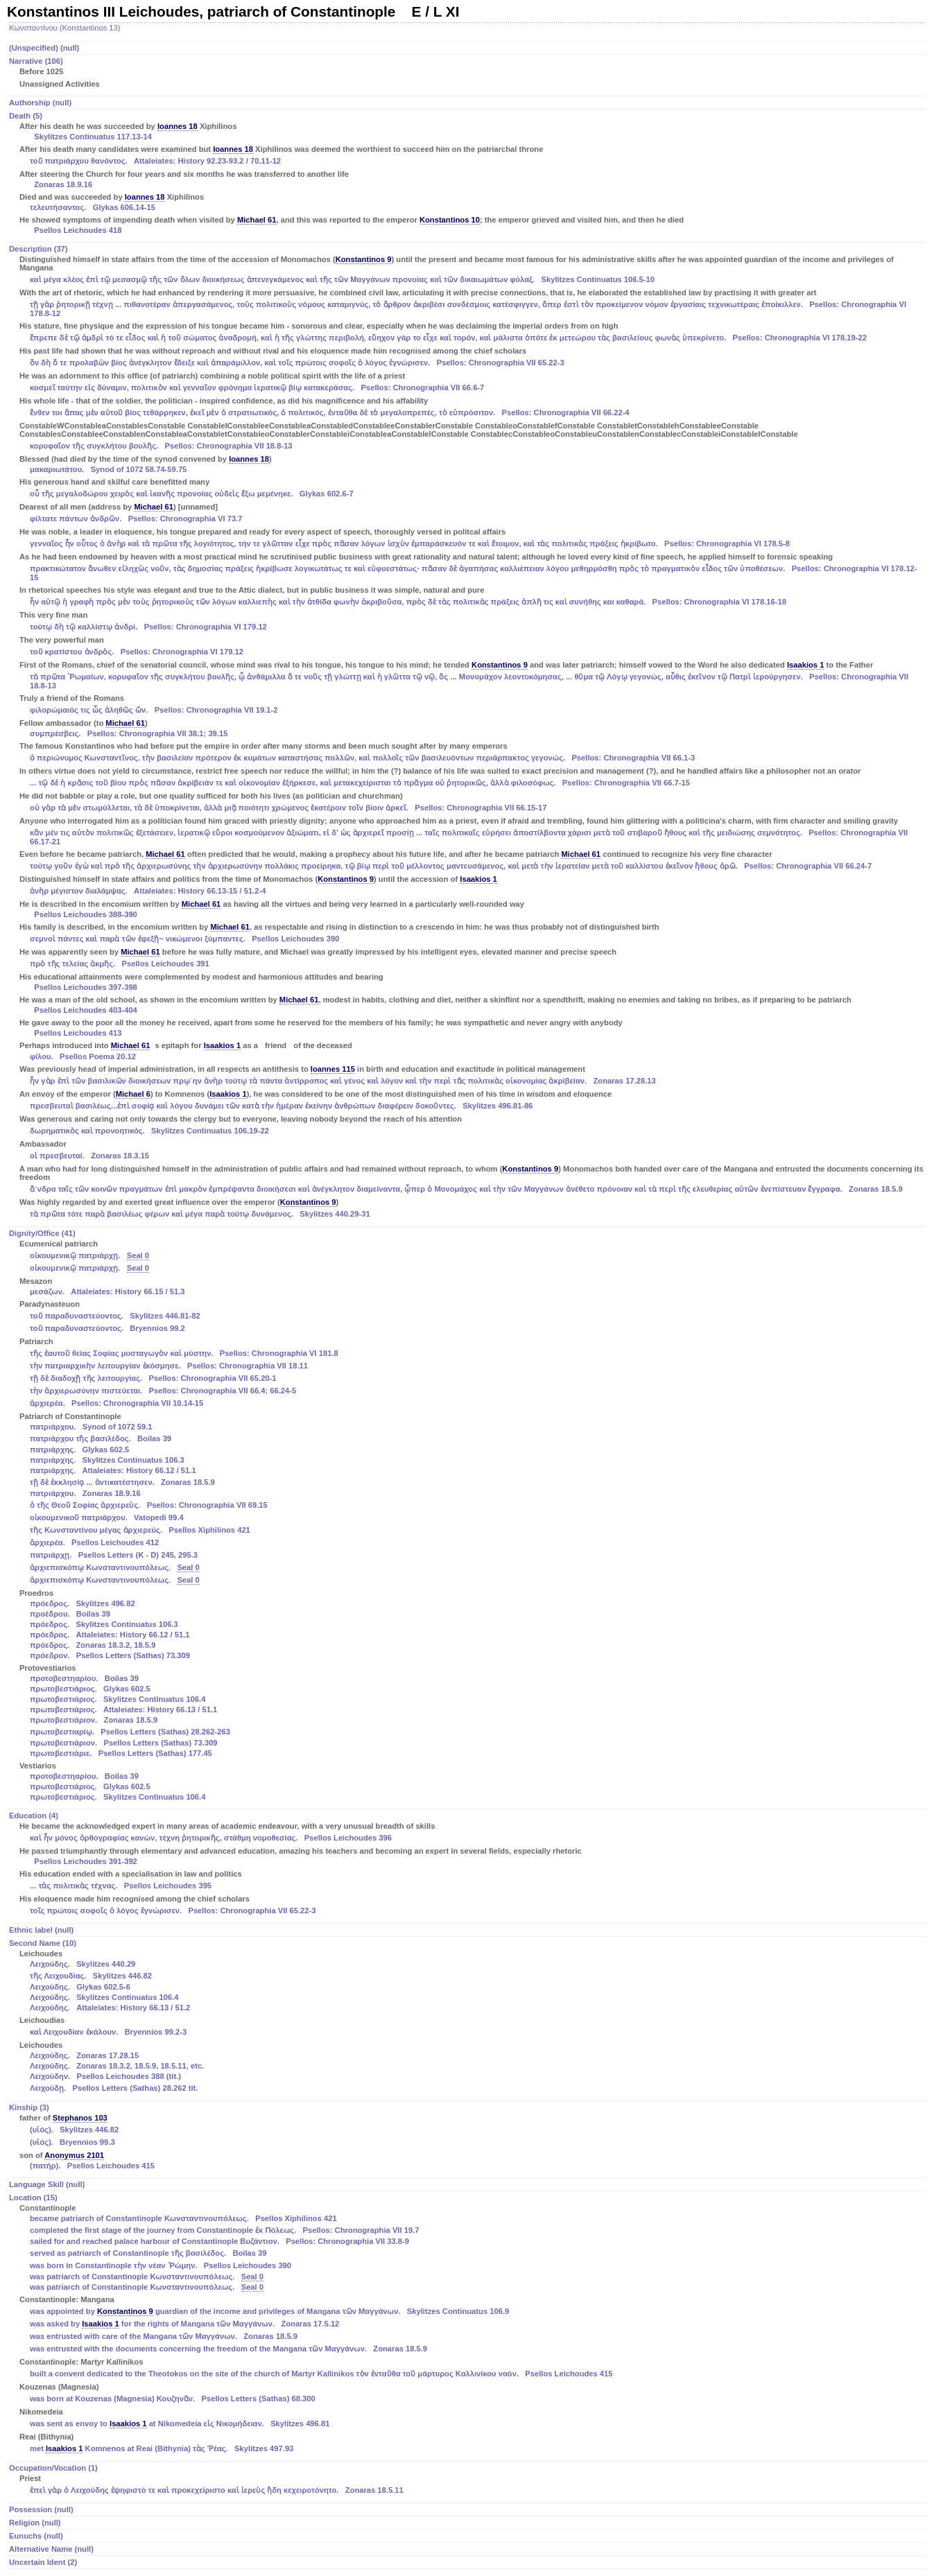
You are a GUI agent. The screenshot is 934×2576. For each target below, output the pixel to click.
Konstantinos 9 (364, 259)
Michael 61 (257, 220)
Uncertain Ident (43, 2562)
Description (468, 733)
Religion (35, 2522)
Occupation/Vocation (468, 2480)
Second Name (468, 2017)
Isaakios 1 (805, 665)
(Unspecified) (44, 48)
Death (468, 174)
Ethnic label (41, 1930)
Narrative (468, 73)
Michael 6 (133, 1094)
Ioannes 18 (177, 126)
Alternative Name (51, 2549)
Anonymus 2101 (74, 2155)
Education (468, 1864)
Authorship (40, 102)
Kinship (468, 2137)
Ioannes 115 (333, 1069)
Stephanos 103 (80, 2118)
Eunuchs (36, 2536)
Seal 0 (138, 1255)
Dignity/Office (468, 1516)
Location (468, 2324)
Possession (41, 2509)
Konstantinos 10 (450, 220)
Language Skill (47, 2184)
